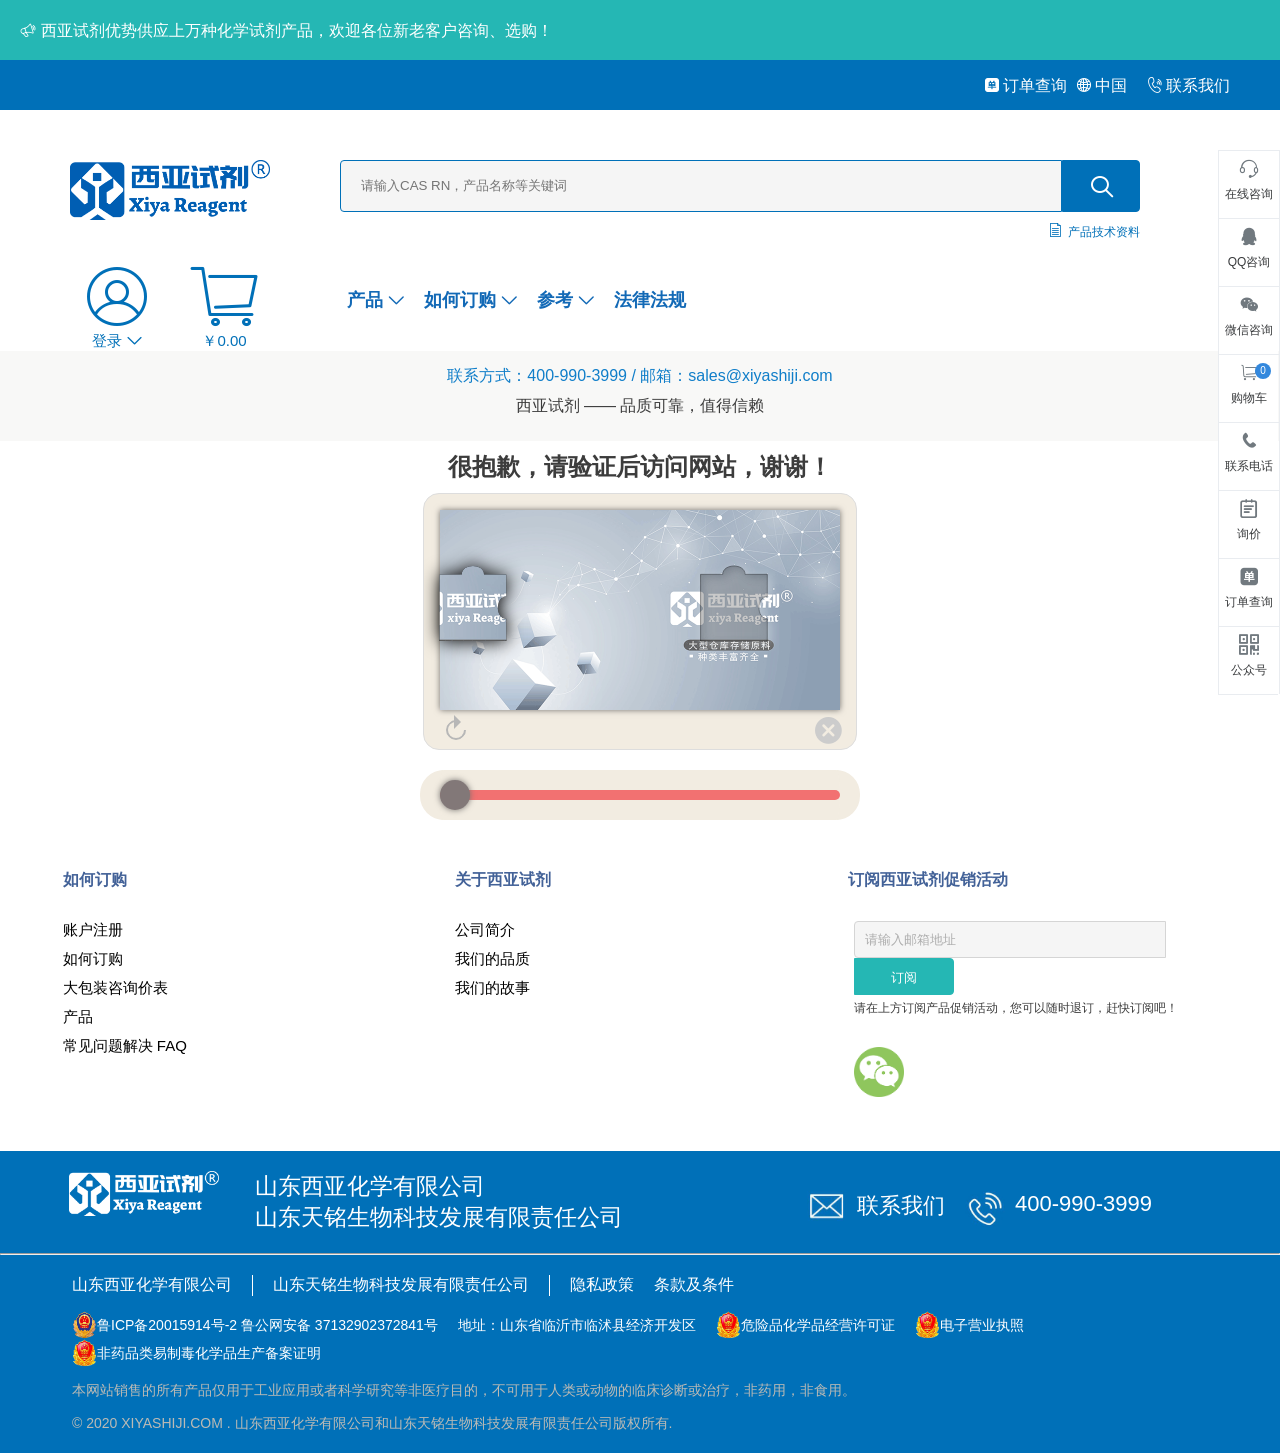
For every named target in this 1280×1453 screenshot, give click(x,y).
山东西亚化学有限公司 (152, 1284)
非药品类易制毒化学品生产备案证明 (209, 1353)
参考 (565, 300)
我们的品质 (492, 958)
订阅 (904, 977)
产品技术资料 (1104, 232)
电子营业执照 (982, 1325)
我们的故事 (492, 987)
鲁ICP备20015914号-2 (167, 1325)
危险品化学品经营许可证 (818, 1325)
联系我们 (1188, 85)
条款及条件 (694, 1284)
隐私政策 (602, 1284)
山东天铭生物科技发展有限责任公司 (401, 1284)
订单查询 (1025, 85)
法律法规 (650, 300)
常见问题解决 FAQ (125, 1045)
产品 (375, 300)
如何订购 (470, 300)
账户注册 (93, 929)
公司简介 (485, 929)
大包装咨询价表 (115, 987)
